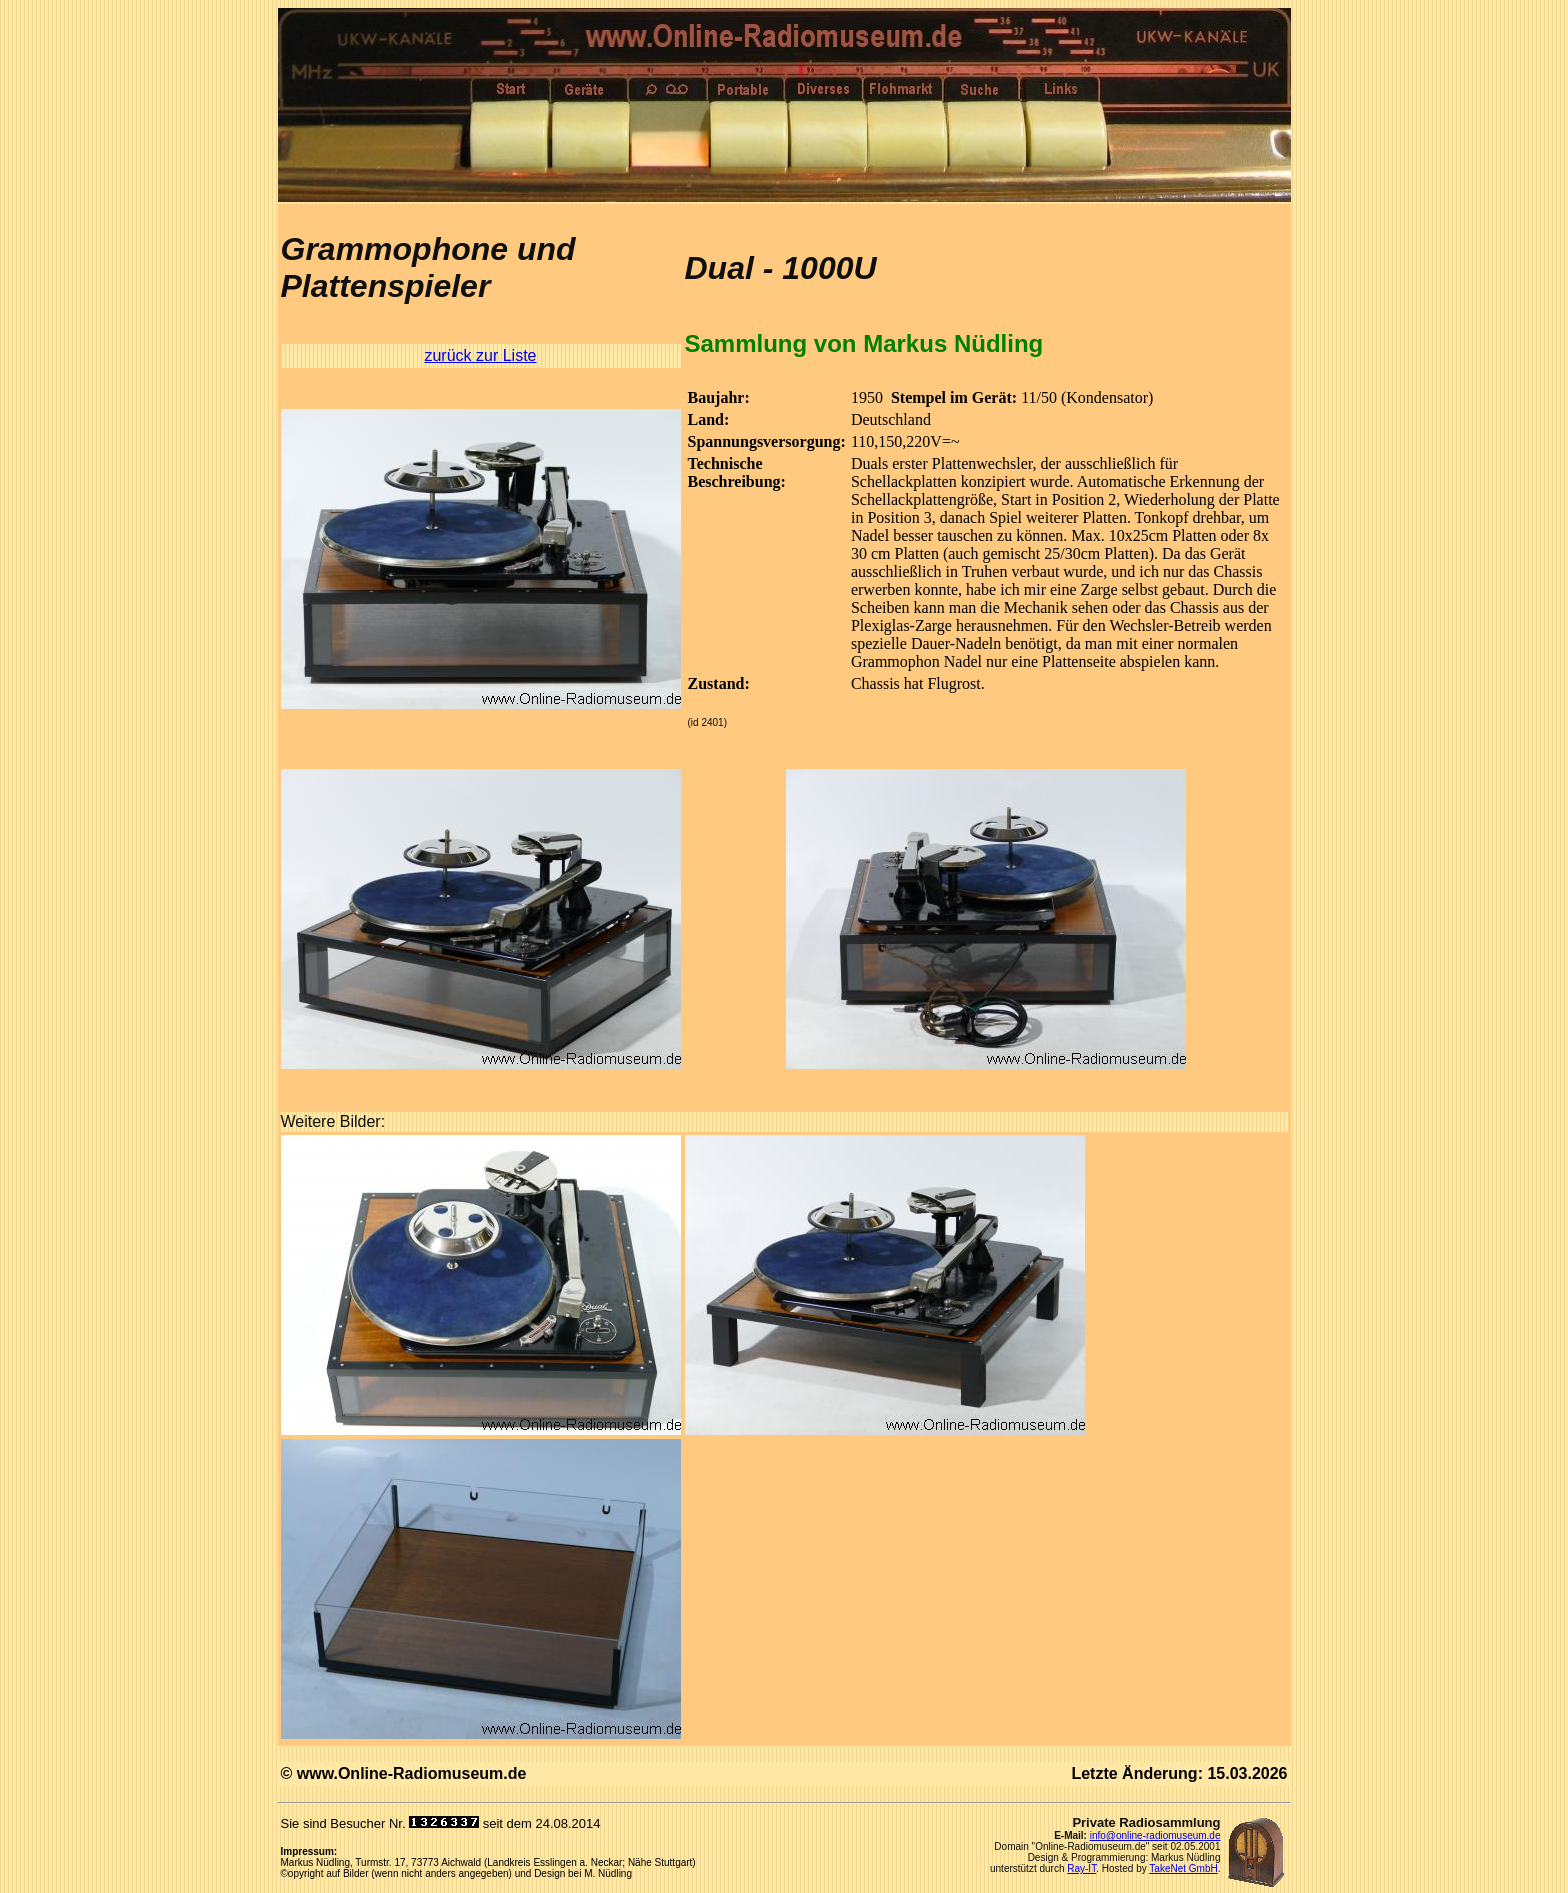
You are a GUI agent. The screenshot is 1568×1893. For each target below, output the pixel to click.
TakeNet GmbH (1183, 1868)
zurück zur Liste (480, 355)
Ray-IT (1081, 1868)
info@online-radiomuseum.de (1155, 1835)
